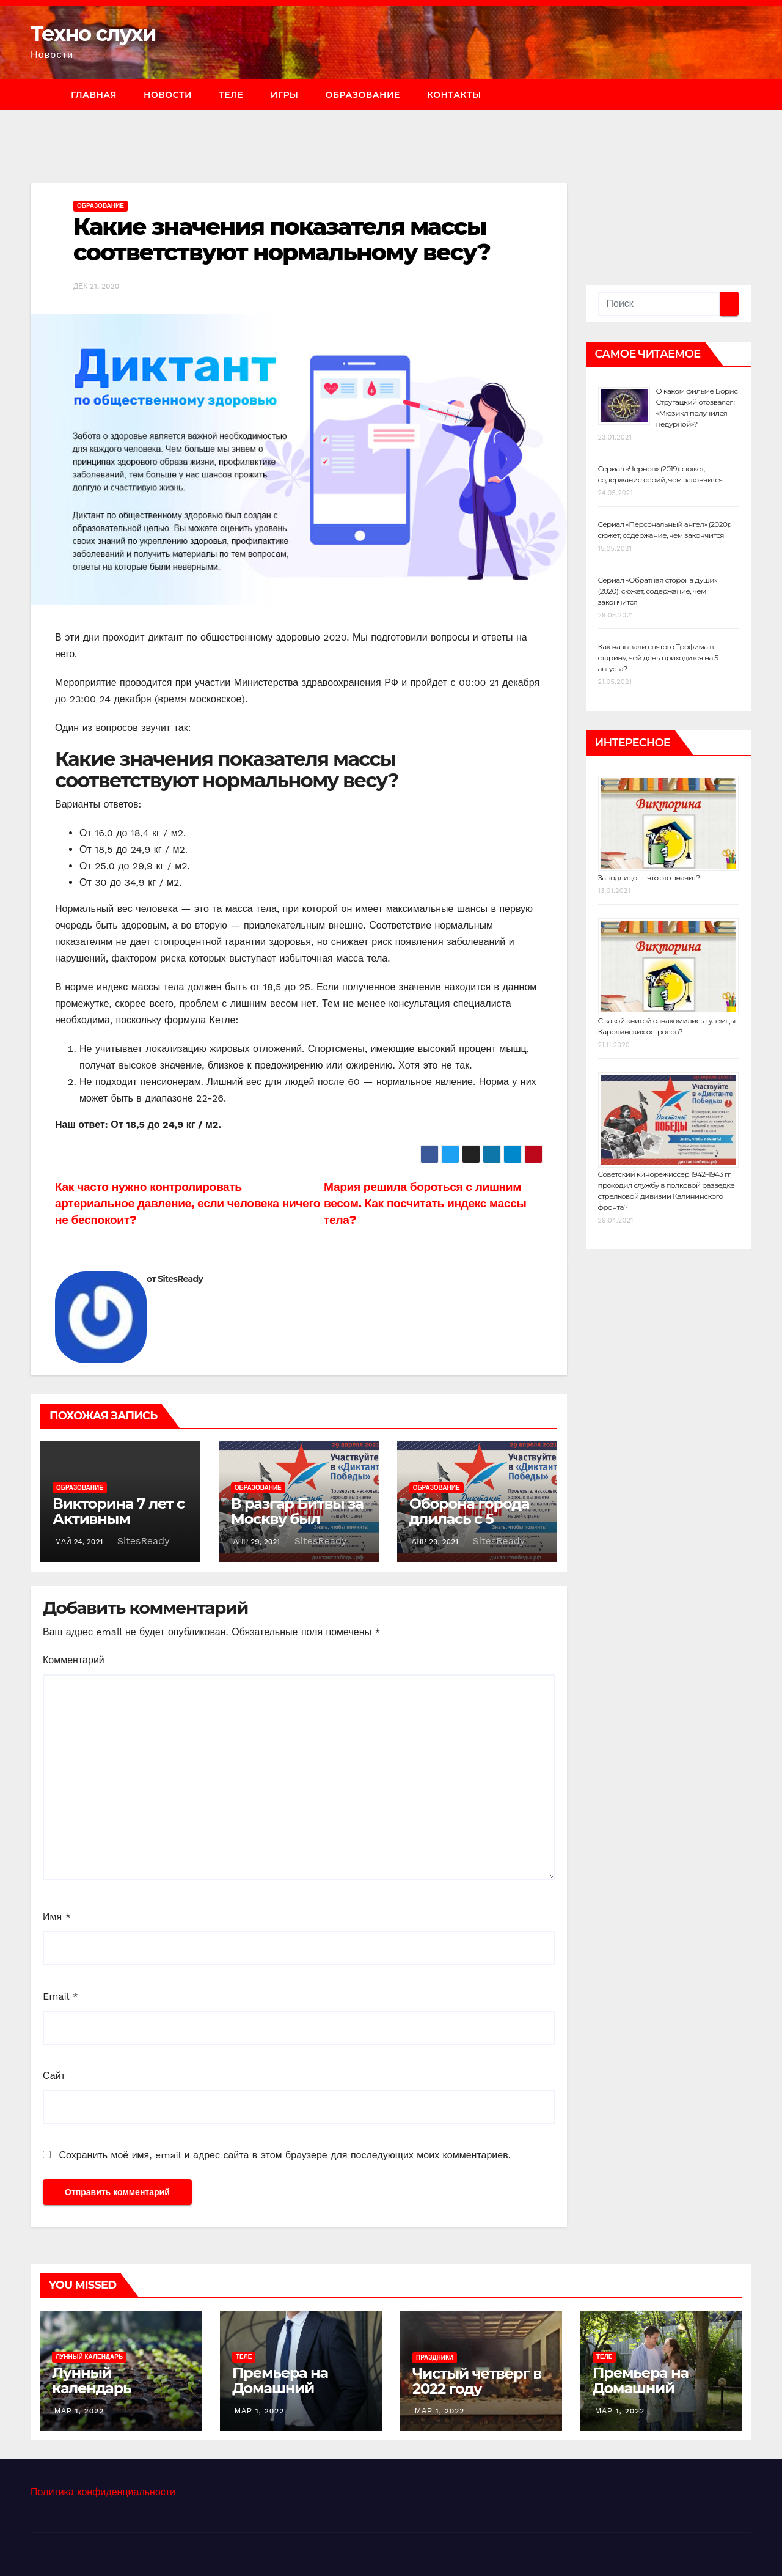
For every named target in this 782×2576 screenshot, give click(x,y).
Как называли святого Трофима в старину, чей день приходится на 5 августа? (658, 657)
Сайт (54, 2075)
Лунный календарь (89, 2356)
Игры (285, 94)
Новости (168, 94)
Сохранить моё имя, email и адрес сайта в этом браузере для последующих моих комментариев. (284, 2155)
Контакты (454, 94)
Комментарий (73, 1660)
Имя (57, 1917)
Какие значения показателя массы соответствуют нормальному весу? (281, 239)
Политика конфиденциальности (103, 2492)
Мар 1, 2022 (79, 2411)
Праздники (434, 2357)
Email (60, 1996)
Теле (231, 94)
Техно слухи (93, 33)
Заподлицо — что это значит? (649, 877)
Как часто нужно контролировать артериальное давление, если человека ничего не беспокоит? (187, 1203)
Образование (362, 94)
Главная (94, 94)
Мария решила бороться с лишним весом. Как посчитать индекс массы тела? (425, 1203)
